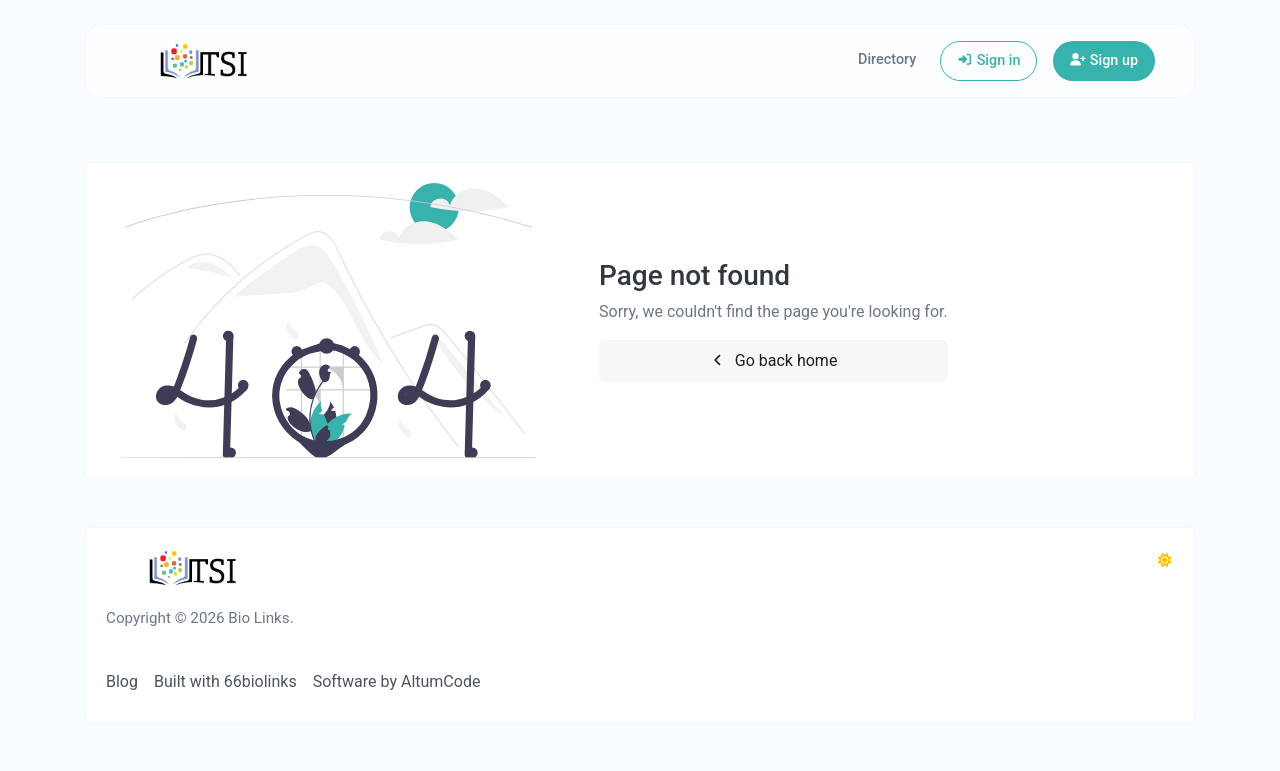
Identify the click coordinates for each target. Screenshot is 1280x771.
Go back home (773, 360)
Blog (122, 681)
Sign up (1104, 60)
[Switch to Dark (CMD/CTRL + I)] (1165, 561)
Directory (887, 59)
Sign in (988, 60)
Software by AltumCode (397, 681)
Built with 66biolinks (225, 681)
